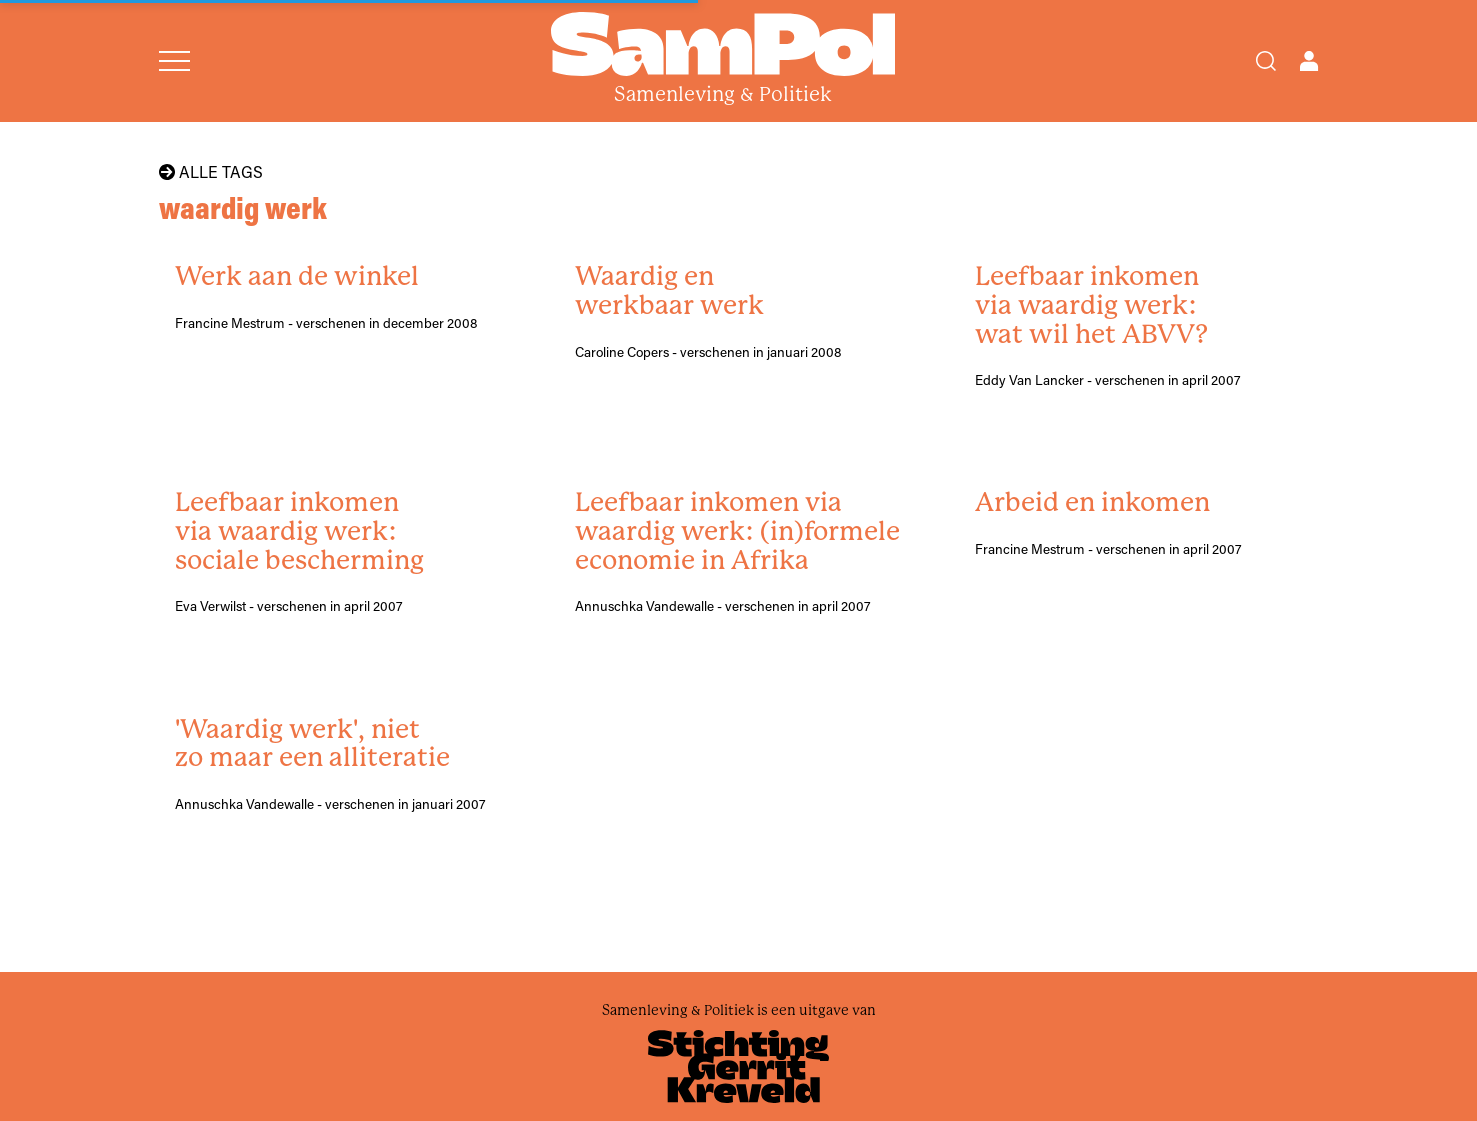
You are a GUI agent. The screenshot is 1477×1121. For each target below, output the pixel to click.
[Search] (1266, 61)
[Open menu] (174, 61)
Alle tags (211, 172)
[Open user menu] (1309, 61)
